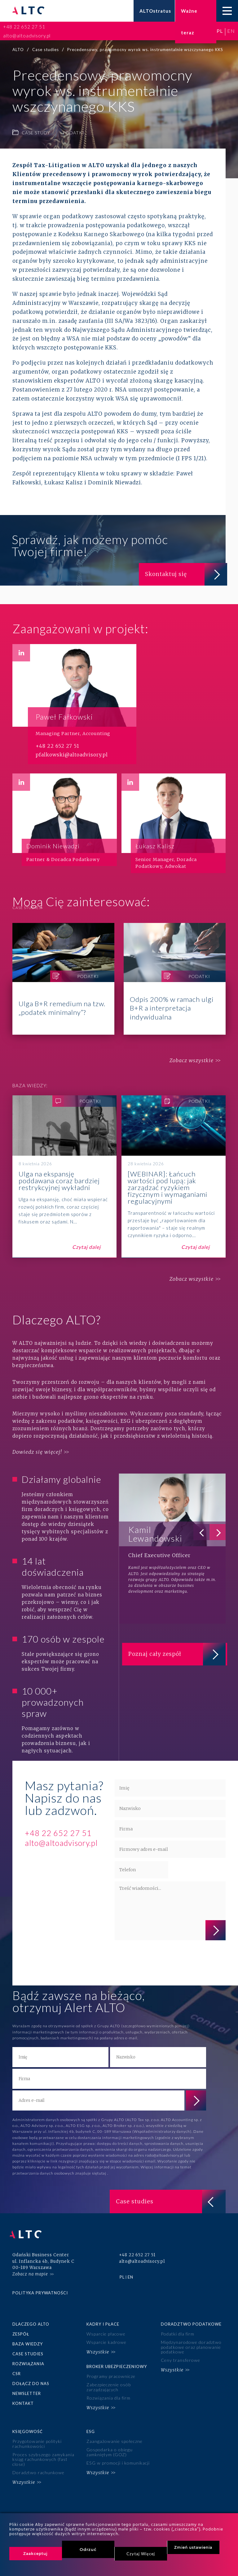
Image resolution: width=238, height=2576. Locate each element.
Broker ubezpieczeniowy (116, 2361)
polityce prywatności (136, 1964)
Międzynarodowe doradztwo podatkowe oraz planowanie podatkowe (191, 2342)
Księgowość (27, 2424)
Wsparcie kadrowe (106, 2337)
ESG (90, 2424)
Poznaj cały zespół (175, 1655)
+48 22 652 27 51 (24, 26)
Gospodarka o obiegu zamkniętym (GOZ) (109, 2444)
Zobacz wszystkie (189, 1060)
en (231, 31)
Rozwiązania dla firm (108, 2391)
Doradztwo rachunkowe (38, 2463)
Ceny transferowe (180, 2355)
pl (220, 31)
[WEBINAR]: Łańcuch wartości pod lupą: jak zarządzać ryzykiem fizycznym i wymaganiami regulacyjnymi (173, 1177)
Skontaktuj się (184, 574)
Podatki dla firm (177, 2330)
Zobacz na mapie (30, 2270)
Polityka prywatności (40, 2289)
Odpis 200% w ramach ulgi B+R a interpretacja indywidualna (175, 979)
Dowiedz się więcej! (37, 1452)
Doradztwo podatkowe (191, 2320)
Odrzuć (88, 2549)
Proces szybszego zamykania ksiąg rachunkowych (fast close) (43, 2451)
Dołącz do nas (30, 2378)
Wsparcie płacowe (105, 2330)
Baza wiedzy (27, 2339)
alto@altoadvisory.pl (27, 35)
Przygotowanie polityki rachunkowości (36, 2436)
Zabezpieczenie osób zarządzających (108, 2381)
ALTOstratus (155, 11)
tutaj (102, 2173)
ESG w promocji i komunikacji (117, 2454)
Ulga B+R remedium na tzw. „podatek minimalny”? (63, 979)
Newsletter (26, 2388)
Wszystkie (97, 2347)
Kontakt (23, 2397)
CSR (16, 2368)
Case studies (27, 2349)
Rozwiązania (28, 2359)
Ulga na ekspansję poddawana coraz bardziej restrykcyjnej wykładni (64, 1177)
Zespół (20, 2329)
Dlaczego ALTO (30, 2320)
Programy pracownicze (110, 2371)
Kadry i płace (102, 2320)
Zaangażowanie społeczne (114, 2433)
